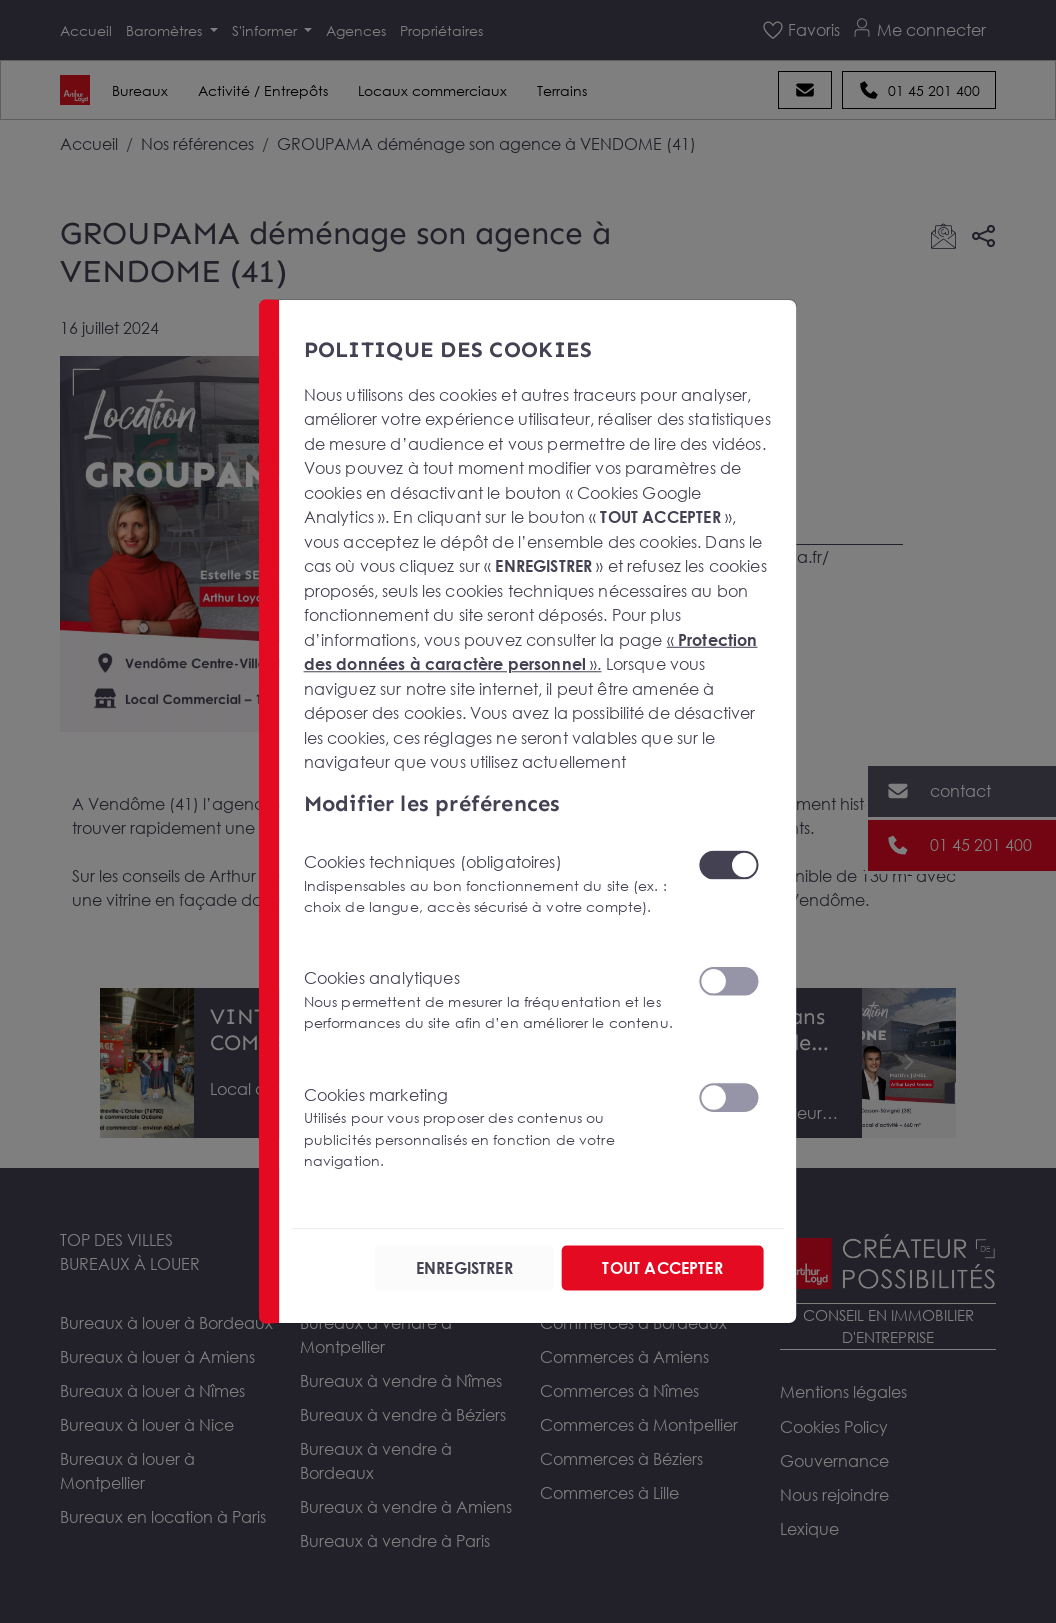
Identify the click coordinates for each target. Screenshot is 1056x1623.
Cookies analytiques (489, 1000)
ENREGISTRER (464, 1268)
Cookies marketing (489, 1128)
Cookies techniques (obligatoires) (489, 884)
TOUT (662, 1268)
